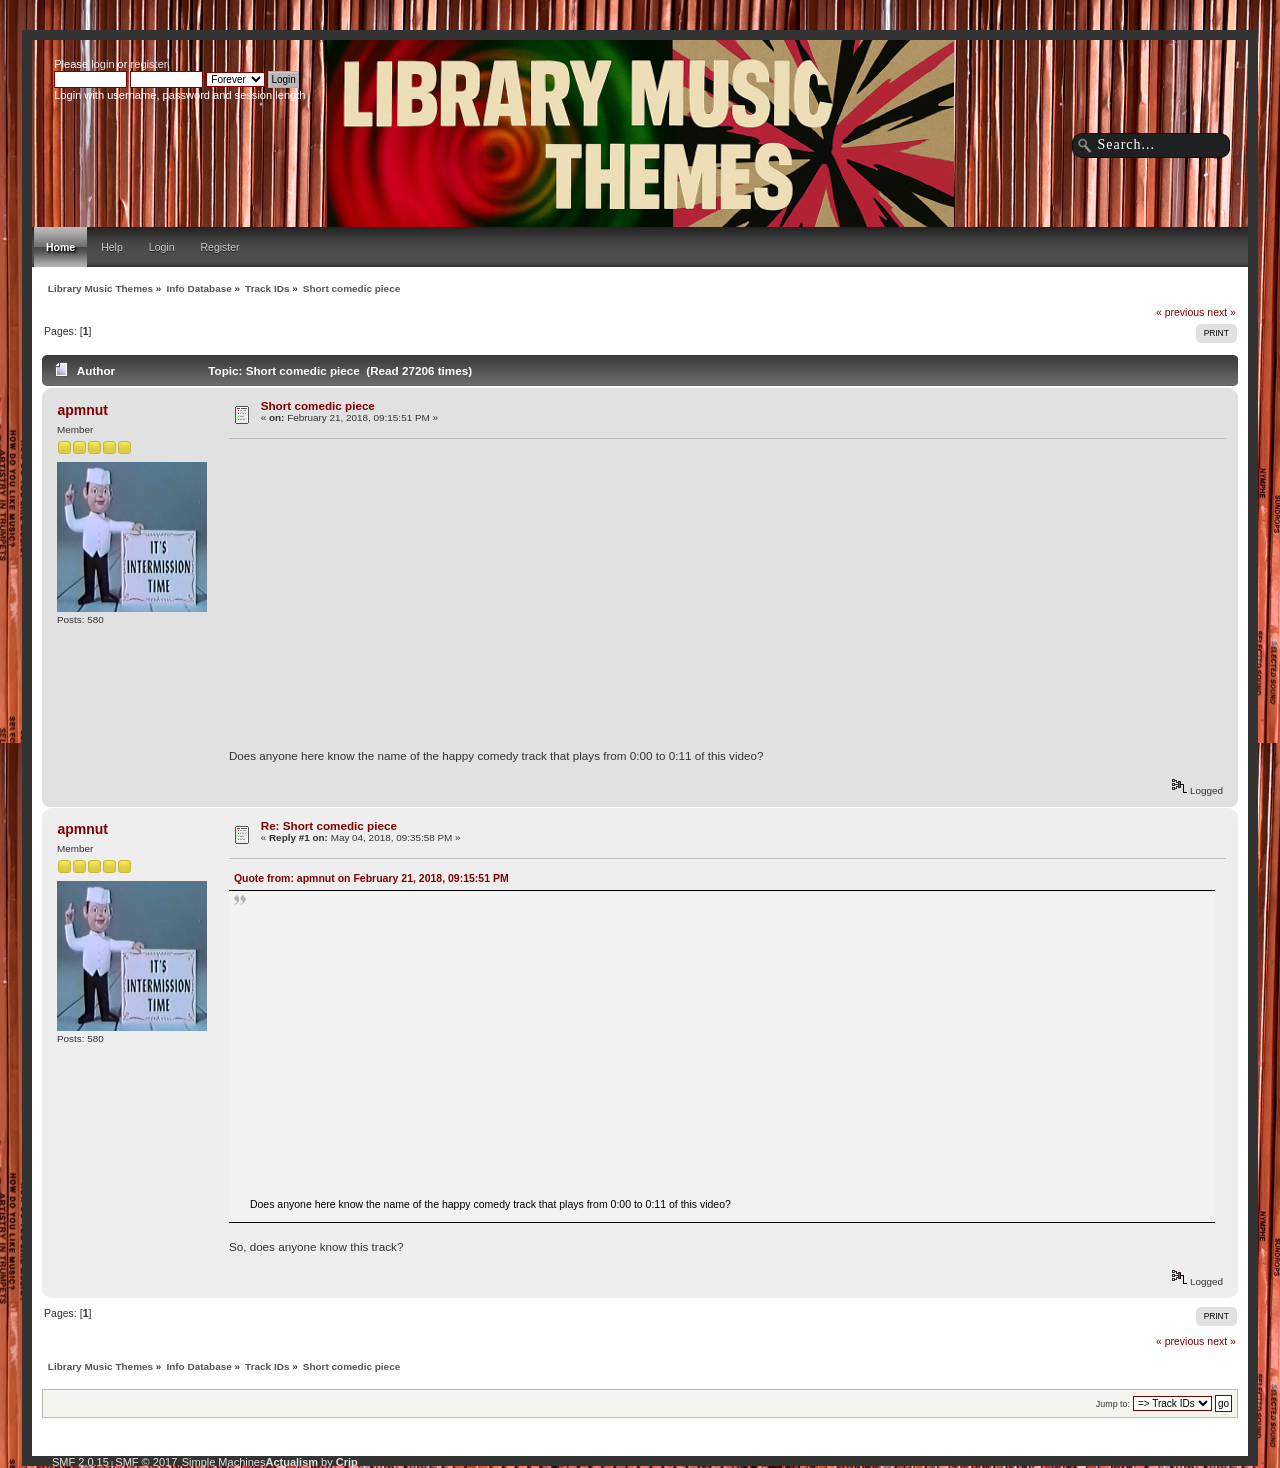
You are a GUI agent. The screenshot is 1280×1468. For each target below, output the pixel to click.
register (149, 64)
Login (162, 247)
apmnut (82, 410)
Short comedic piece (318, 405)
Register (220, 247)
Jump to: (1113, 1404)
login (102, 64)
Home (60, 247)
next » (1221, 312)
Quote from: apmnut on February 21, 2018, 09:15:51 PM (371, 878)
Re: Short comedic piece (329, 825)
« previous (1180, 312)
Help (112, 247)
